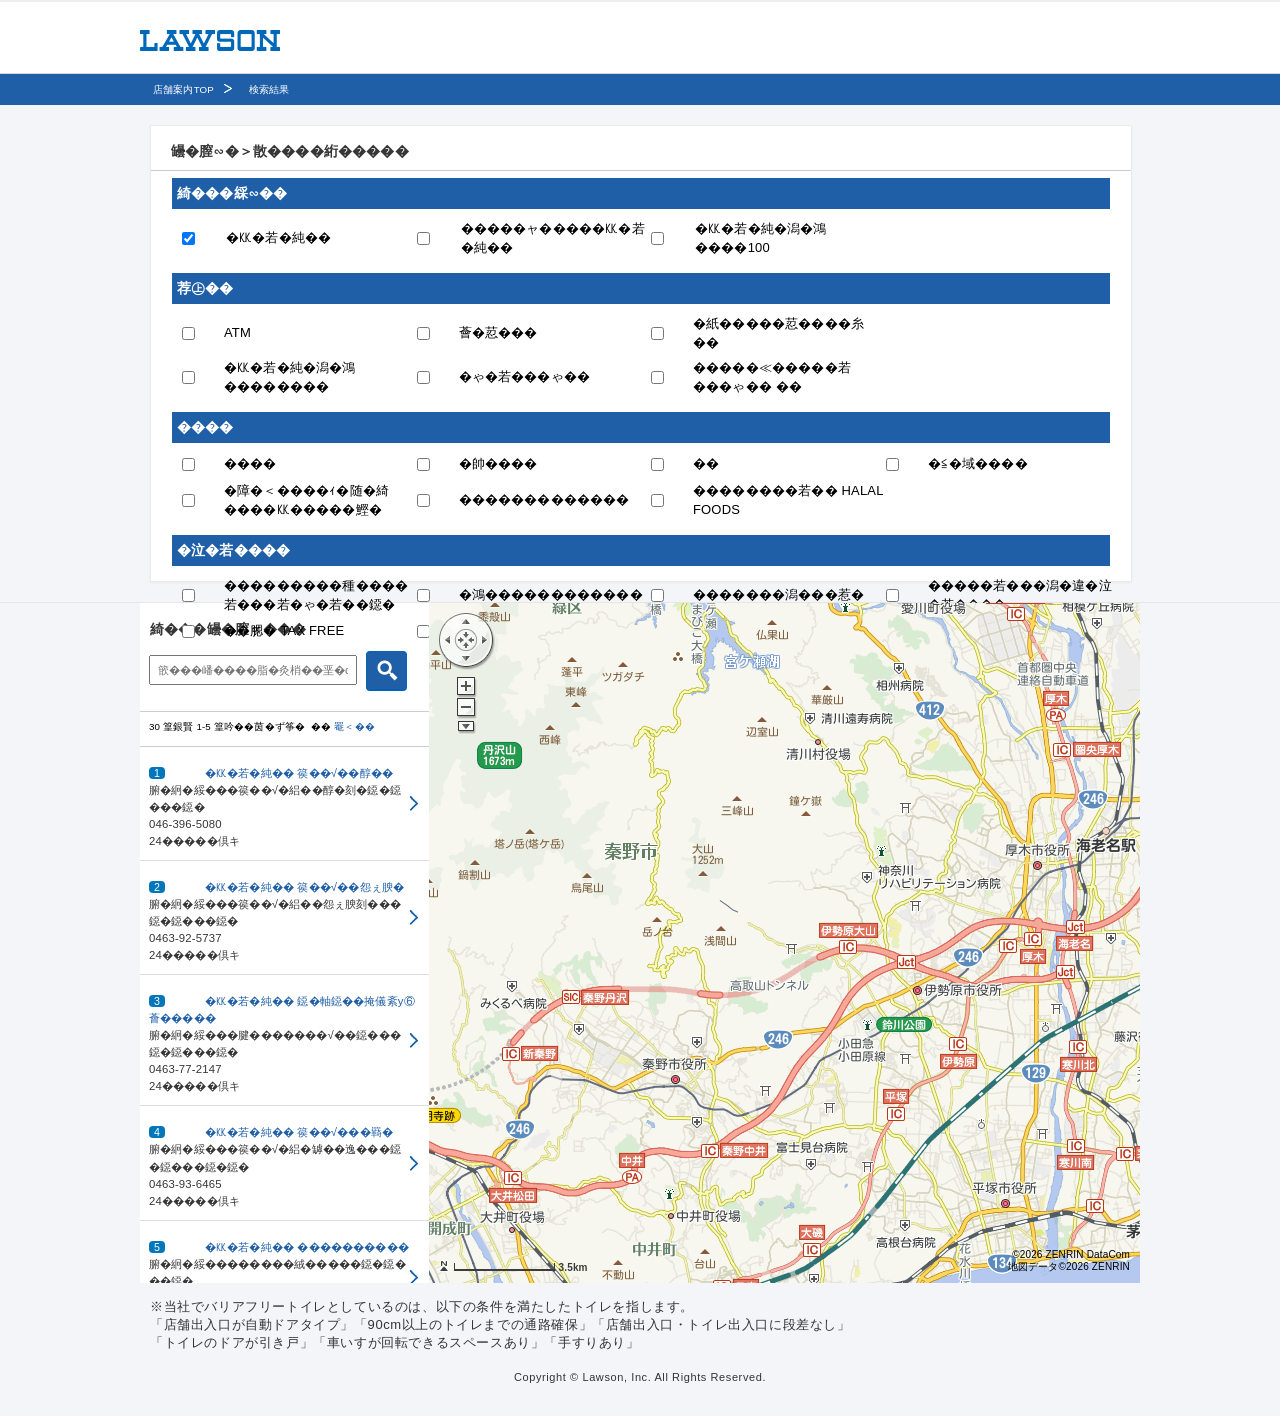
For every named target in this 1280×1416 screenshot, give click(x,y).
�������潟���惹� (778, 594)
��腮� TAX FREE (284, 630)
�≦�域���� (978, 463)
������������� (544, 499)
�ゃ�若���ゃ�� (525, 376)
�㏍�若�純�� (278, 237)
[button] (284, 804)
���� (250, 463)
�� (706, 463)
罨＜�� (354, 726)
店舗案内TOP (183, 89)
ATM (237, 332)
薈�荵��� (498, 332)
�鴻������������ (551, 594)
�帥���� (498, 463)
